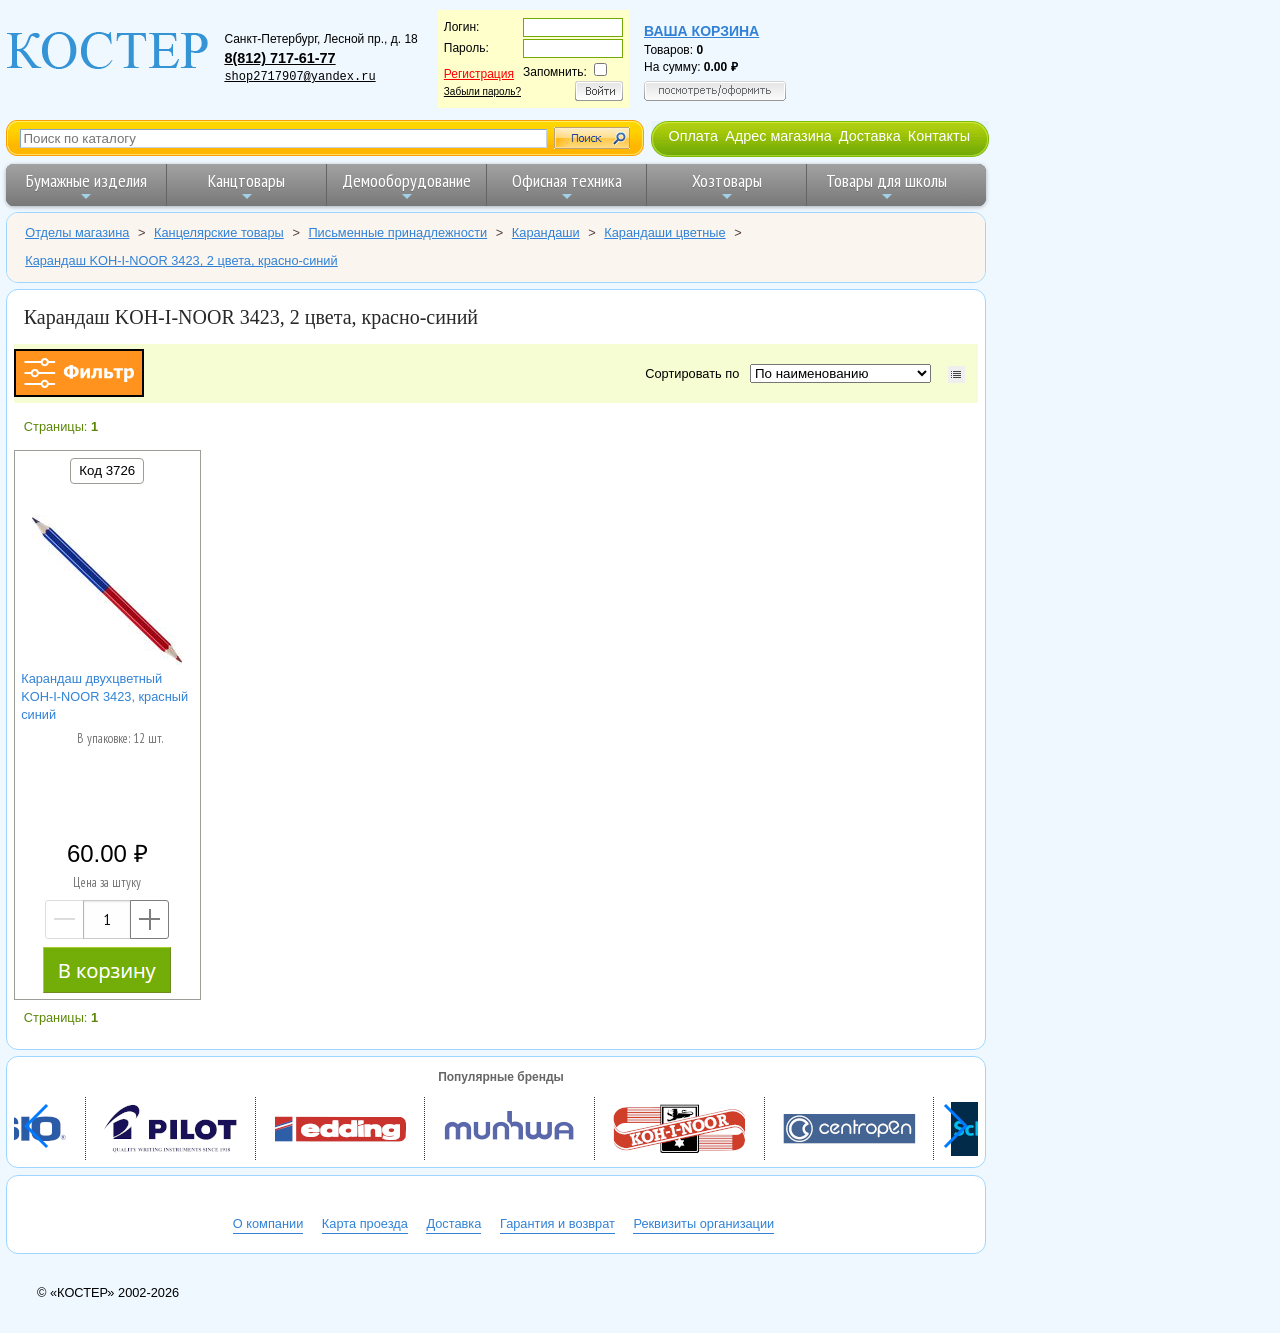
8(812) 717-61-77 (279, 58)
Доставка (870, 136)
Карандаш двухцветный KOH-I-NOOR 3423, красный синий (104, 696)
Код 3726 (107, 470)
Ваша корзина (701, 31)
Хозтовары (727, 186)
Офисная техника (567, 186)
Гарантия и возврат (557, 1223)
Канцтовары (246, 186)
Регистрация (479, 74)
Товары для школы (886, 186)
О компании (268, 1223)
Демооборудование (406, 186)
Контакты (939, 136)
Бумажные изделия (86, 186)
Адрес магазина (778, 136)
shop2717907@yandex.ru (299, 77)
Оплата (693, 136)
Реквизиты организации (703, 1223)
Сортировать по (695, 373)
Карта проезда (365, 1223)
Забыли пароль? (482, 91)
